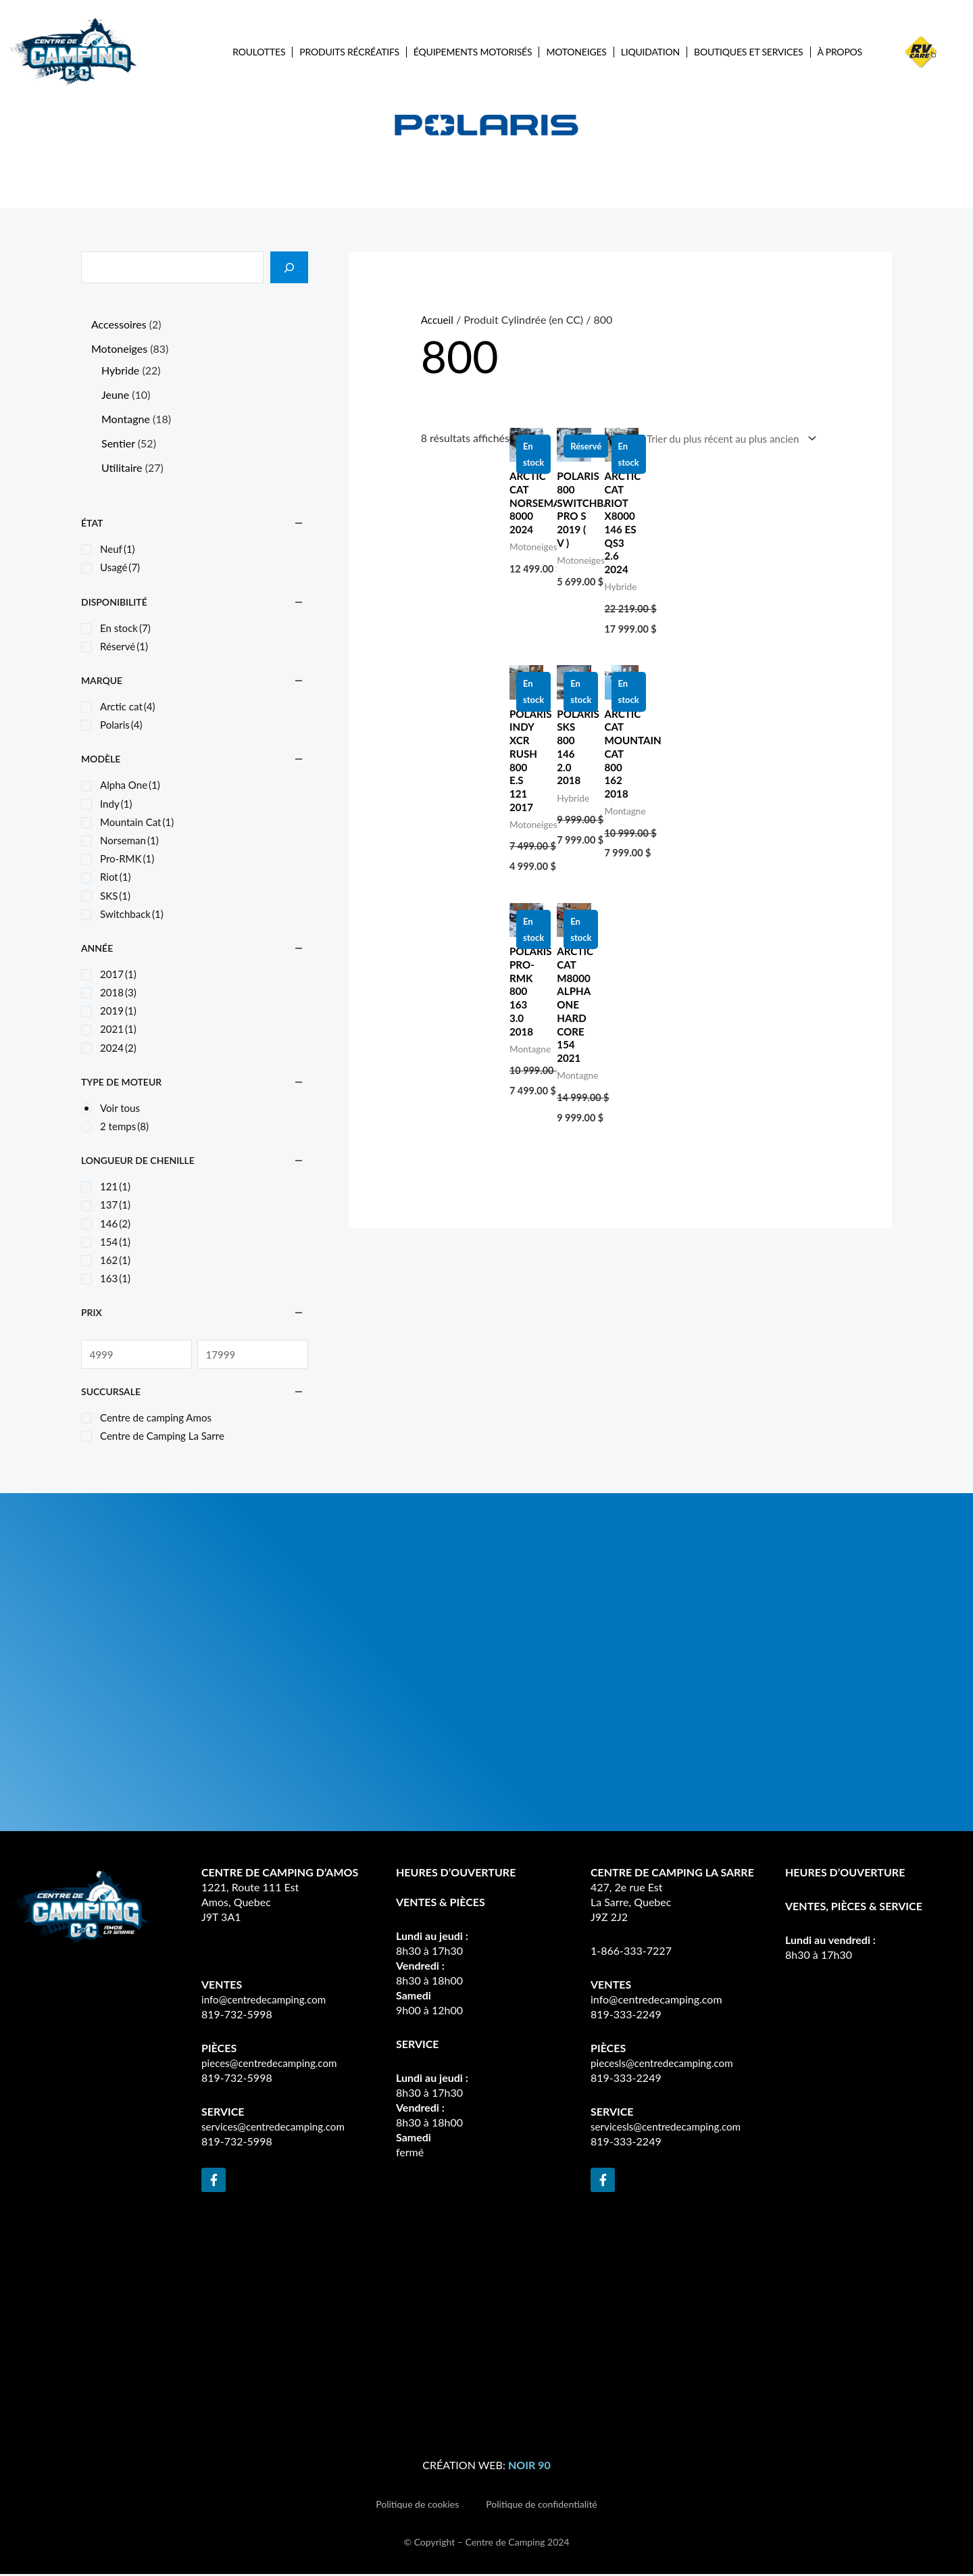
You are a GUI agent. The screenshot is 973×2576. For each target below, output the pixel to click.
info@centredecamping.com (267, 2001)
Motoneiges (576, 51)
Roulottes (258, 51)
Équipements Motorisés (473, 51)
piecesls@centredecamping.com (666, 2064)
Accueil (438, 319)
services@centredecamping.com (277, 2128)
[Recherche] (289, 267)
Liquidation (650, 51)
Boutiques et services (748, 51)
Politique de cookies (417, 2505)
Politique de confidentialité (541, 2505)
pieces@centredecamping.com (273, 2064)
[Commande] (724, 440)
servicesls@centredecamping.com (670, 2128)
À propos (840, 51)
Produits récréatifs (349, 51)
